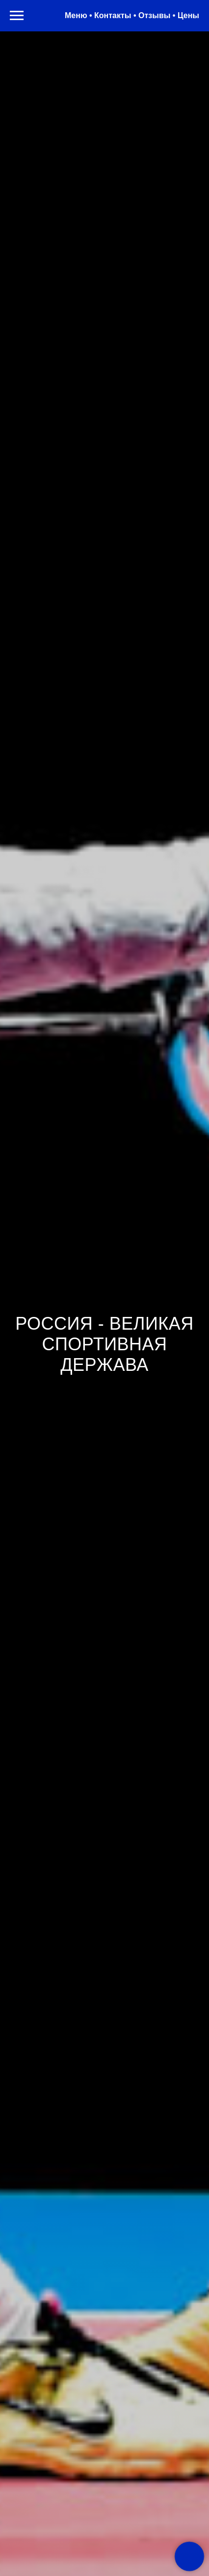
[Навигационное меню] (17, 16)
